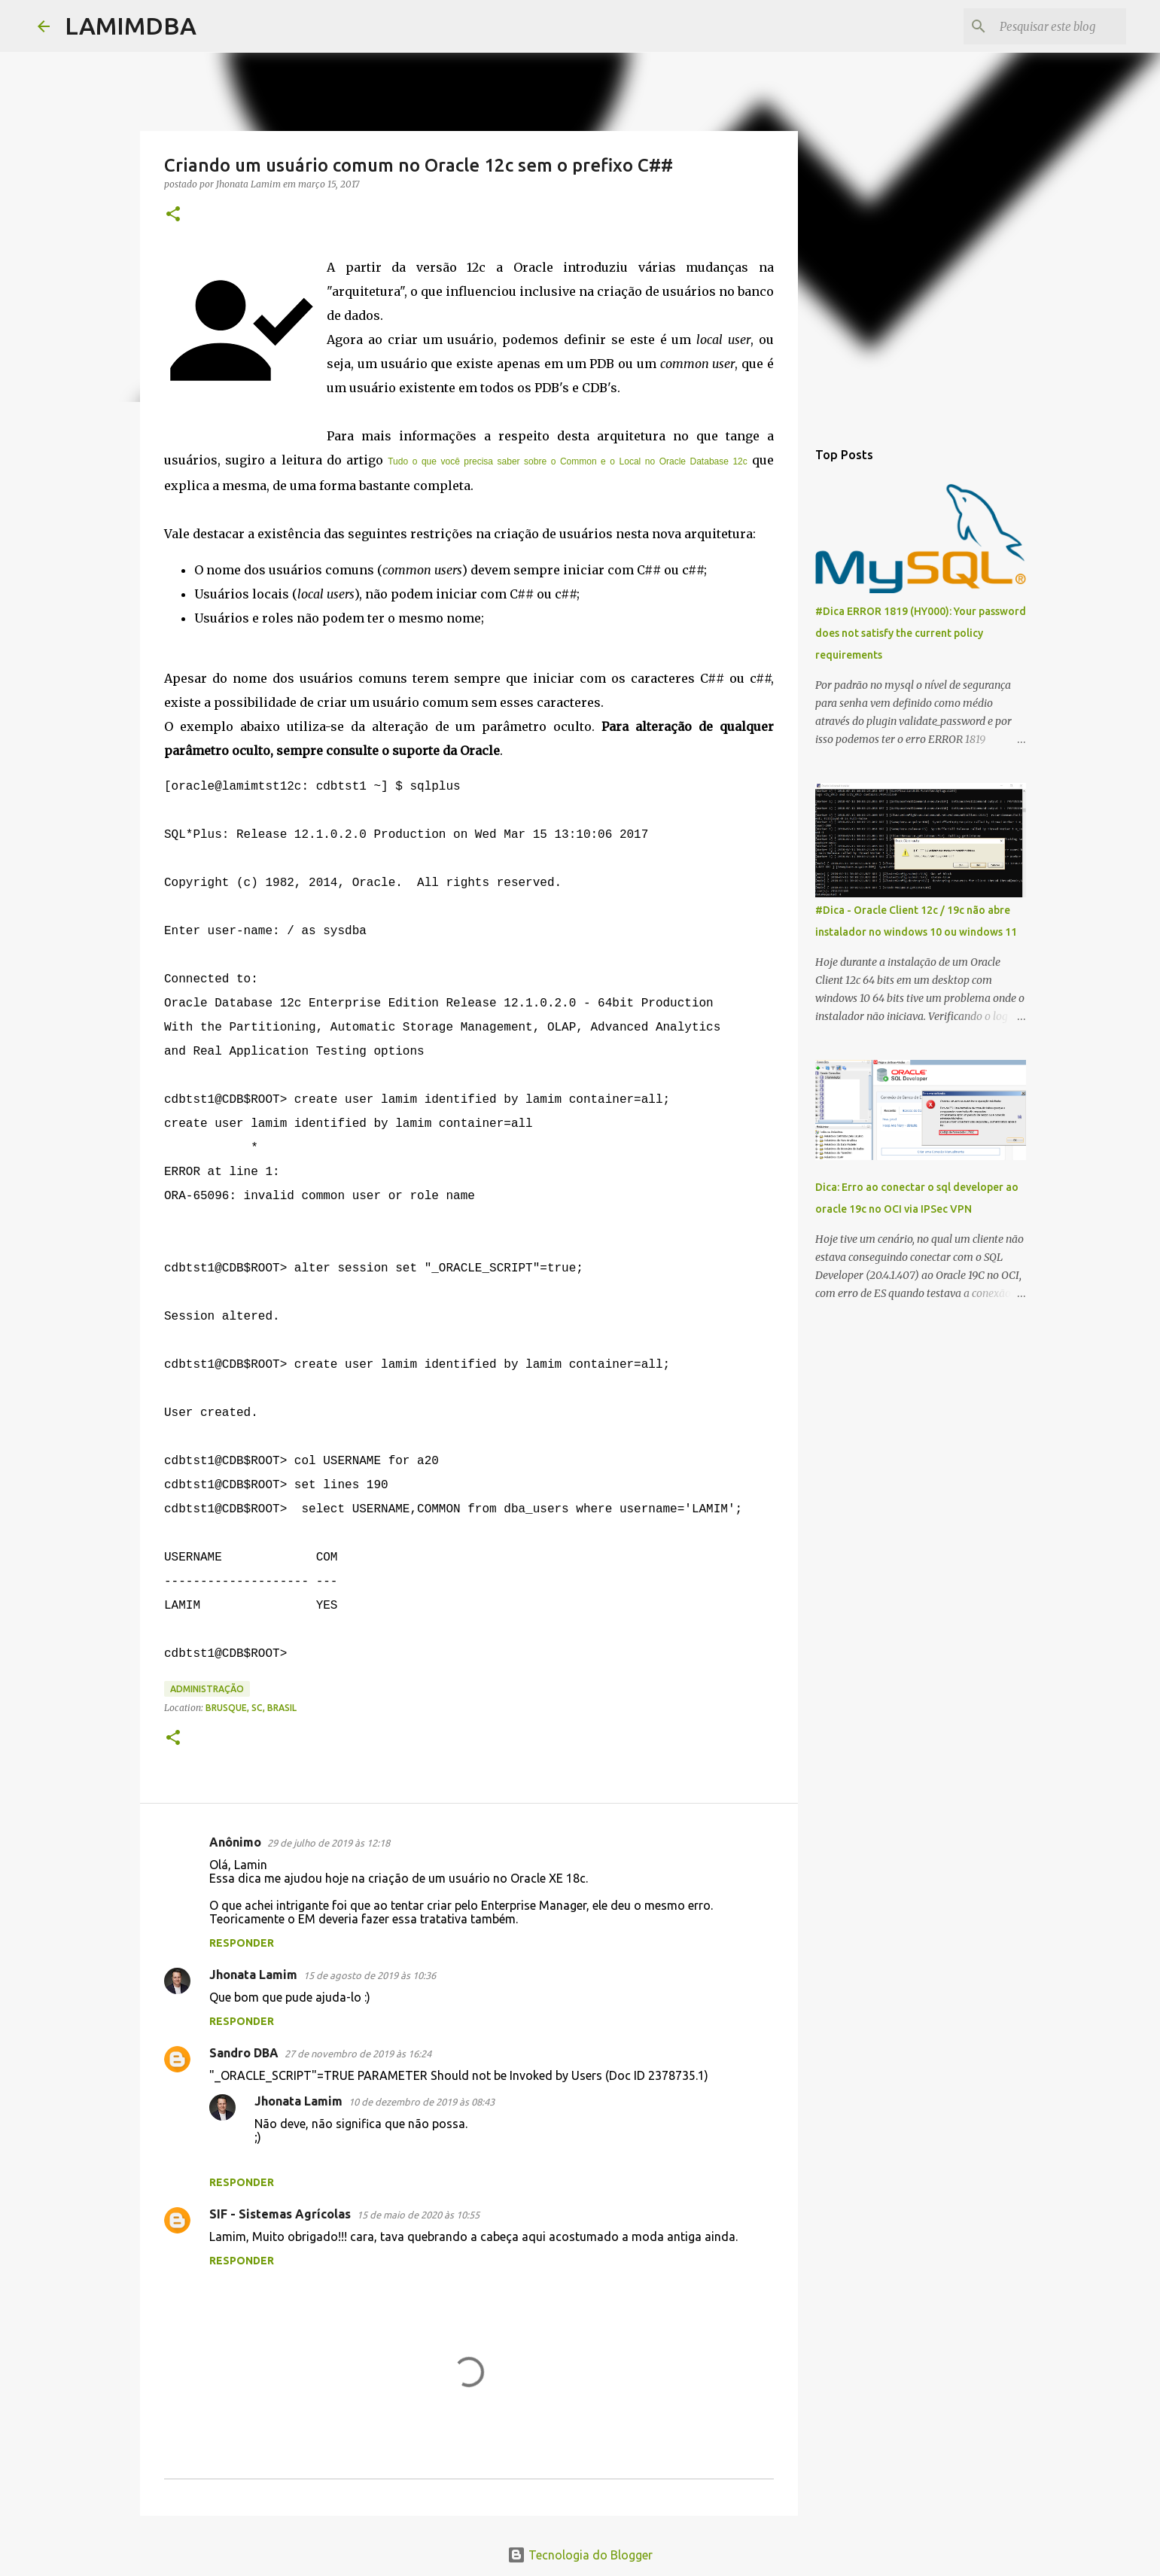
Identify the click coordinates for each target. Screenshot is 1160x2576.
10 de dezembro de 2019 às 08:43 (422, 2101)
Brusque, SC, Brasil (251, 1708)
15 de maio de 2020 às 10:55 (418, 2214)
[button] (173, 215)
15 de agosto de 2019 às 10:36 (369, 1975)
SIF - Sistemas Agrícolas (280, 2214)
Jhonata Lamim (253, 1974)
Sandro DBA (244, 2053)
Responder (241, 1943)
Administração (207, 1689)
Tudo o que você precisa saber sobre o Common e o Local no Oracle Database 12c (567, 461)
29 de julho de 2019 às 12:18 (328, 1843)
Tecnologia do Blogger (580, 2555)
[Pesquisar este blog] (1047, 26)
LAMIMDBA (130, 25)
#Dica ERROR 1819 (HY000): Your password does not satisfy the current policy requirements (920, 633)
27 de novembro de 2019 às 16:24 (358, 2053)
